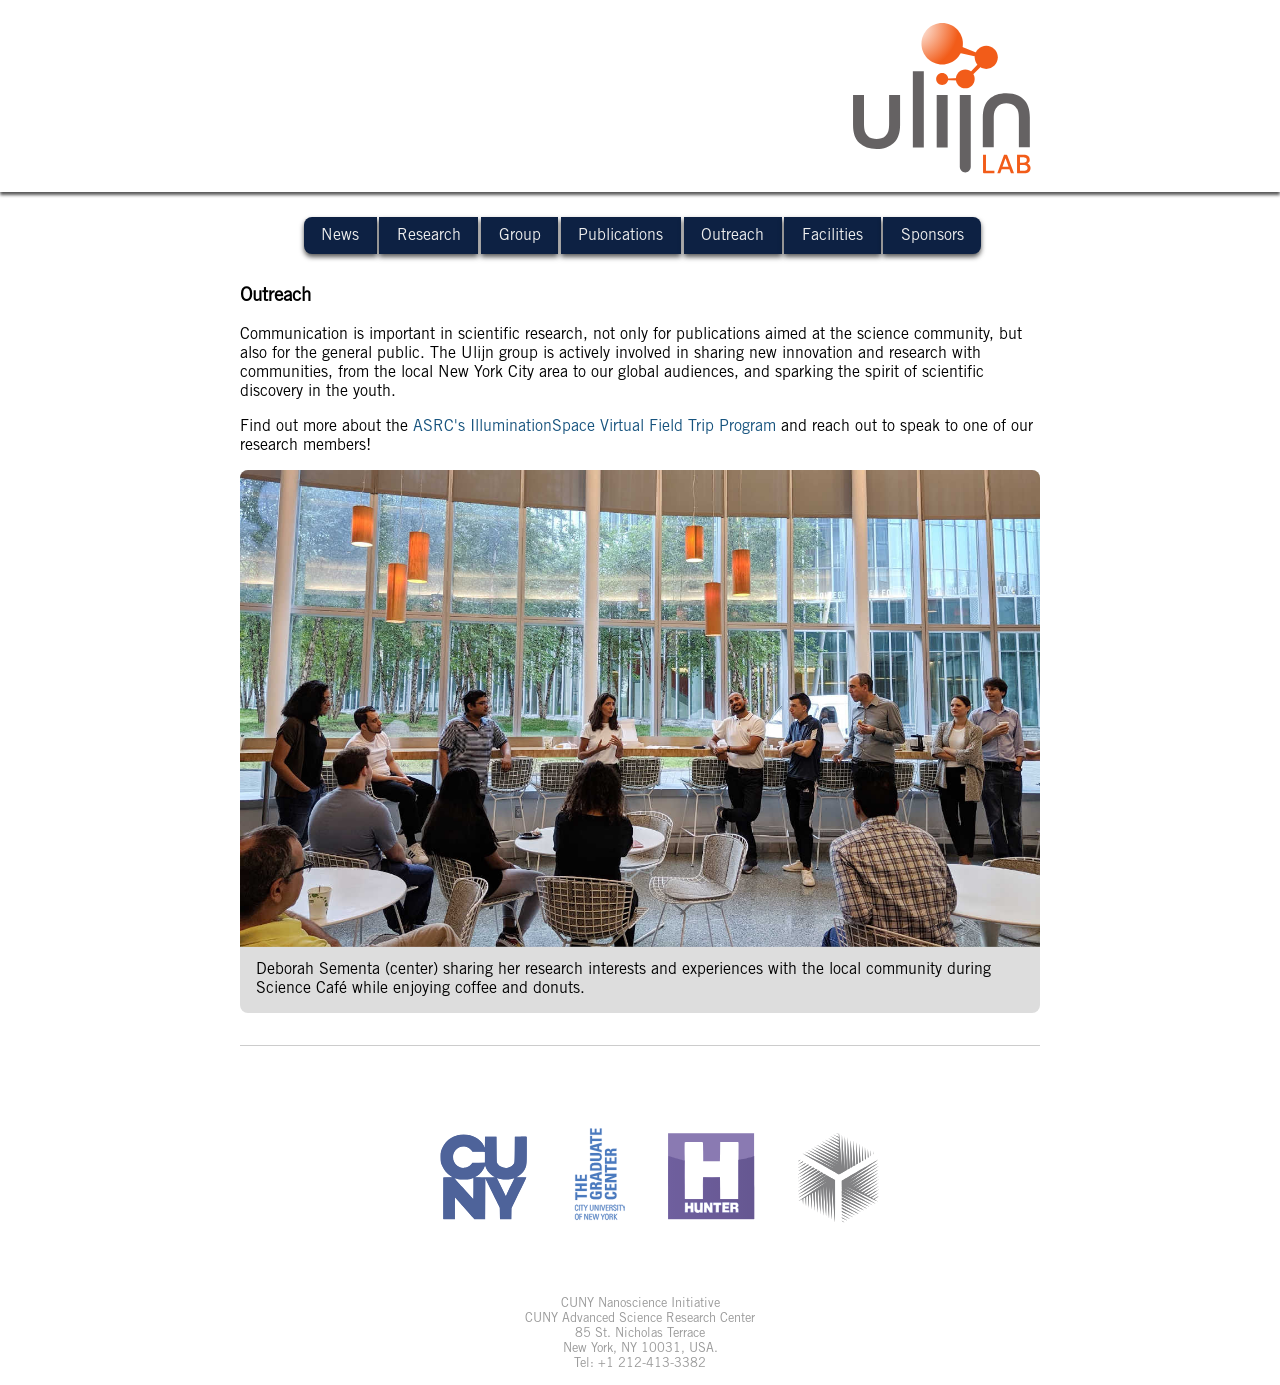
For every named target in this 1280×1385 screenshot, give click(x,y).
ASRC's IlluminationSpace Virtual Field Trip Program (594, 425)
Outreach (732, 234)
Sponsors (932, 234)
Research (429, 234)
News (340, 234)
